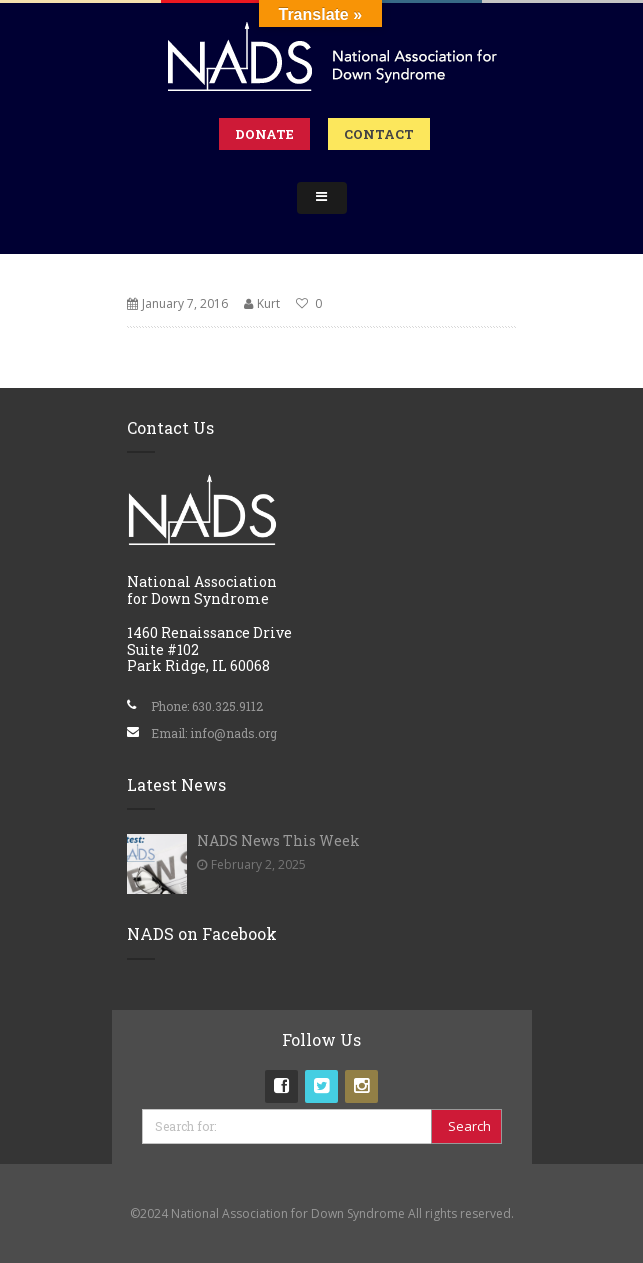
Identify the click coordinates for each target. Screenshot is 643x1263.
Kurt (268, 303)
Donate (264, 134)
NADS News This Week (278, 840)
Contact (379, 134)
